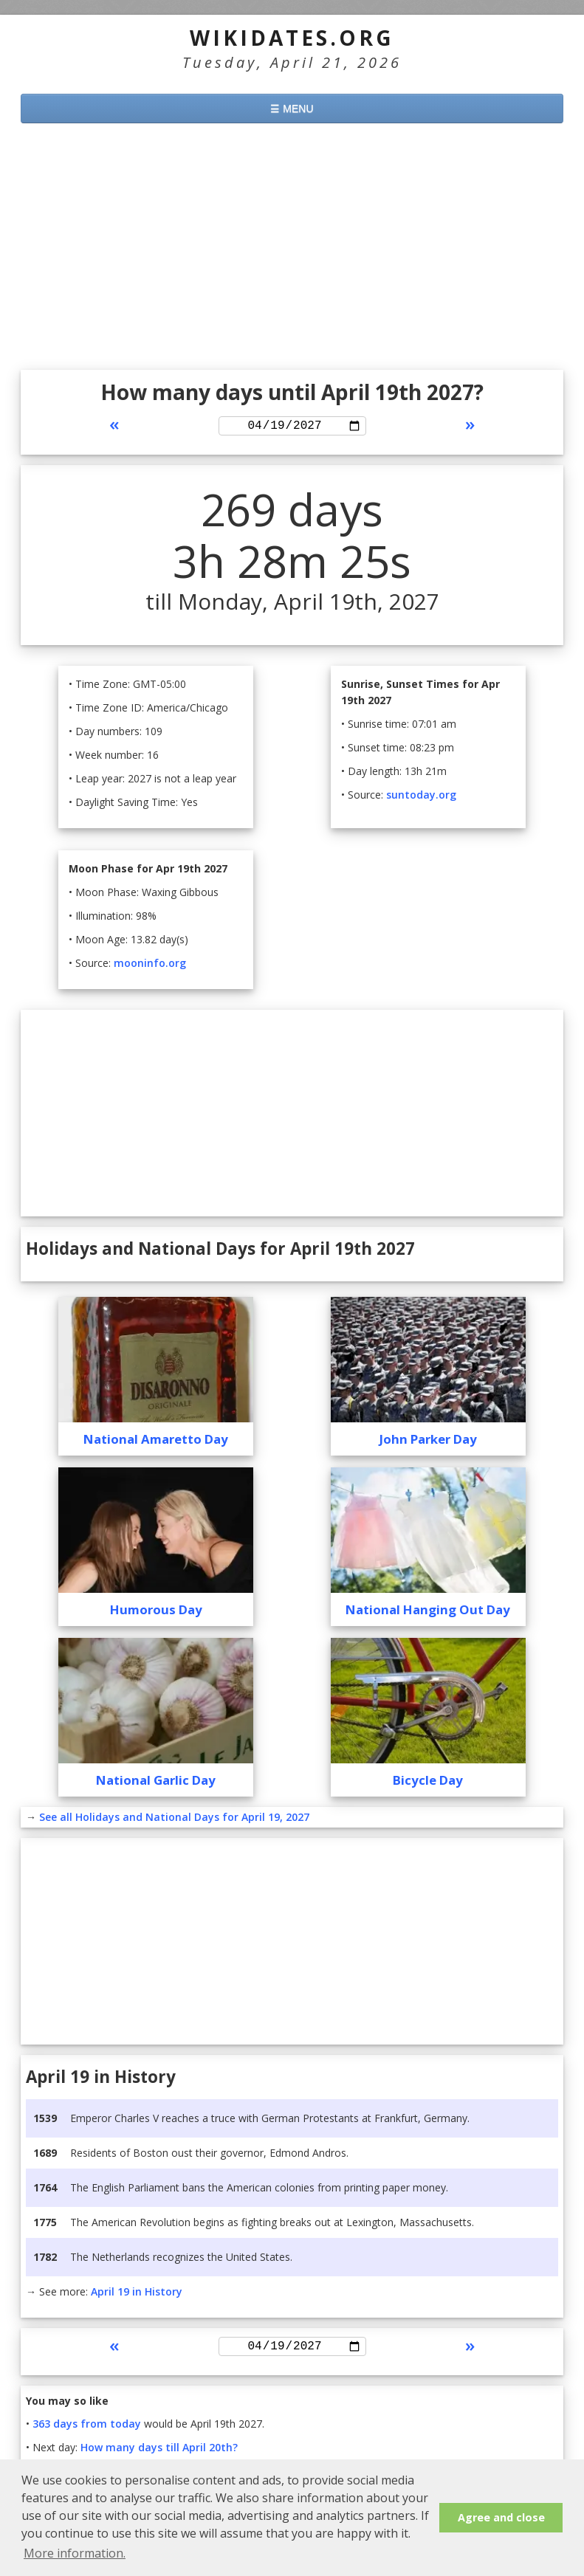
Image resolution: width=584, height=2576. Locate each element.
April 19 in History (136, 2294)
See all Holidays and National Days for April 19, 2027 (174, 1819)
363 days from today (86, 2429)
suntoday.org (421, 797)
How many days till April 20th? (159, 2452)
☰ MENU (291, 108)
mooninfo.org (150, 965)
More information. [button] (75, 2553)
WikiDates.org (292, 38)
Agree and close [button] (501, 2517)
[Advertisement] (292, 248)
